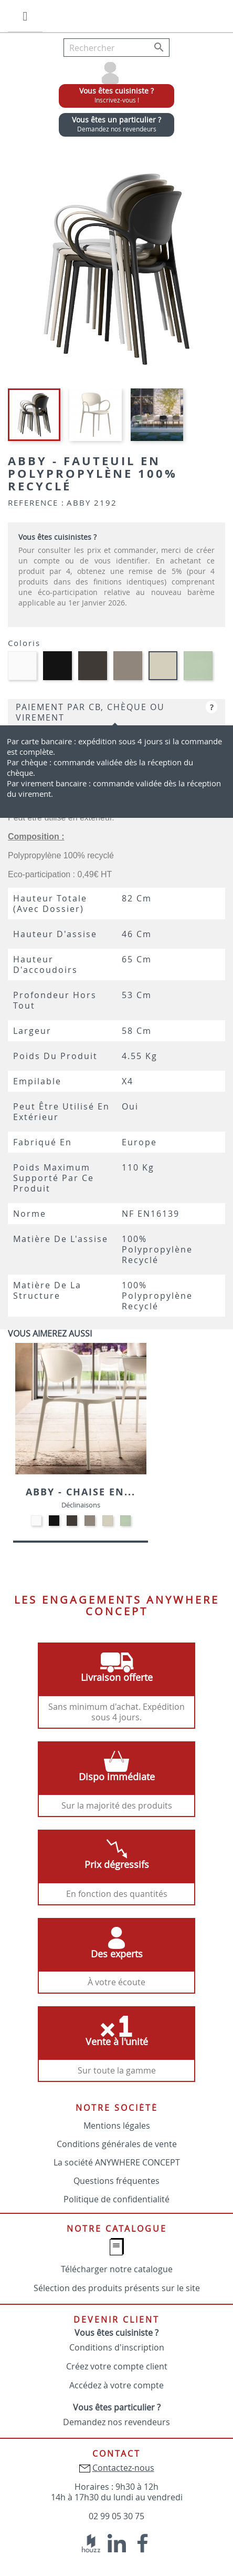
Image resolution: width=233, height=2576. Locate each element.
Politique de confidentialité (116, 2199)
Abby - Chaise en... (80, 1492)
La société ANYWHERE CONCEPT (117, 2162)
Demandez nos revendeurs (116, 2422)
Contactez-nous (123, 2468)
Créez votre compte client (116, 2366)
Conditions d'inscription (116, 2347)
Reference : (36, 502)
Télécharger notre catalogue (117, 2269)
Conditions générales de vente (117, 2144)
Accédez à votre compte (116, 2385)
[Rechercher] (116, 47)
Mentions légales (116, 2125)
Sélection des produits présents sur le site (117, 2288)
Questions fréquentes (116, 2181)
